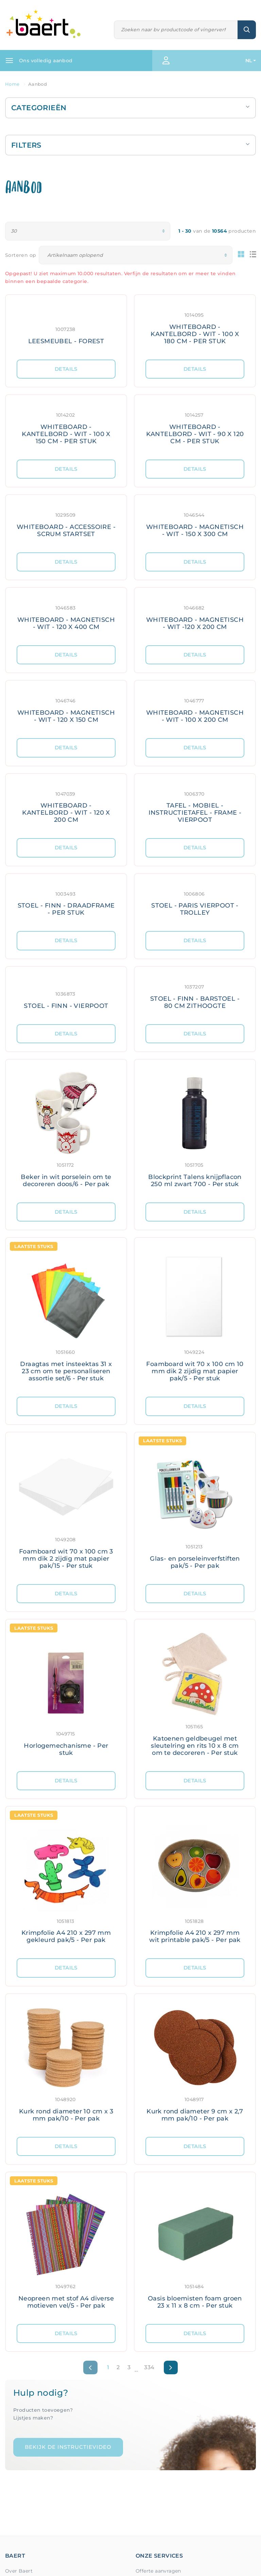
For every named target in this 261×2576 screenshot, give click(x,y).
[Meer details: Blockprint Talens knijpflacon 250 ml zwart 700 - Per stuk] (195, 1131)
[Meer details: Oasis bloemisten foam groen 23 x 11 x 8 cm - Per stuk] (195, 2248)
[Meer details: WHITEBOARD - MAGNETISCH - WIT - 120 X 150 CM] (66, 709)
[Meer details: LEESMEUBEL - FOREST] (66, 327)
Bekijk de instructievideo (68, 2447)
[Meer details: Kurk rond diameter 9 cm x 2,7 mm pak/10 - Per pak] (195, 2065)
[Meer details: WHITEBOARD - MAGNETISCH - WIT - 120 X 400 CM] (66, 616)
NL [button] (248, 60)
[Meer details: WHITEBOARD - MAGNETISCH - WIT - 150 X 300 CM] (195, 523)
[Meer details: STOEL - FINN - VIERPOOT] (66, 995)
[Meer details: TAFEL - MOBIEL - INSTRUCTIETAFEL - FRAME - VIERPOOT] (195, 806)
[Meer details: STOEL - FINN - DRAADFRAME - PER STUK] (66, 902)
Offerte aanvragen (158, 2571)
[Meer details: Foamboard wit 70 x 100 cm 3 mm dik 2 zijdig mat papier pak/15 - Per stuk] (66, 1508)
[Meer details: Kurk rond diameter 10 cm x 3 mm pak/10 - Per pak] (66, 2065)
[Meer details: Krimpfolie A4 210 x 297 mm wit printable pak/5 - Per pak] (195, 1882)
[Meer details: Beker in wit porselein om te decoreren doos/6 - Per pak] (66, 1131)
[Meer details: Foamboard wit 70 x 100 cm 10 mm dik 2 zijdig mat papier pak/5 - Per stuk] (195, 1317)
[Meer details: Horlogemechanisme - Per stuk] (66, 1695)
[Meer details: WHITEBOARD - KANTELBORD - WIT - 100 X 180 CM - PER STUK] (195, 327)
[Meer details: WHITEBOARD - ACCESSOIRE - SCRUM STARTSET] (66, 523)
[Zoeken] (176, 29)
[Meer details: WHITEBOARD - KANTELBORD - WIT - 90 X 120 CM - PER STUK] (195, 427)
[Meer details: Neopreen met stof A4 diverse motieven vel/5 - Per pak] (66, 2248)
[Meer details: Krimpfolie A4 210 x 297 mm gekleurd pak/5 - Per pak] (66, 1882)
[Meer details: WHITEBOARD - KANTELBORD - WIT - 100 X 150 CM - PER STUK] (66, 427)
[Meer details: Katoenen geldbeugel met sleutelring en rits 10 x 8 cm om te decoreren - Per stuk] (195, 1695)
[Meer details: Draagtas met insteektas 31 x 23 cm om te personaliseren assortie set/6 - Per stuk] (66, 1317)
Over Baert (19, 2571)
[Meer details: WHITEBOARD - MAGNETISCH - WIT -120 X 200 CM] (195, 616)
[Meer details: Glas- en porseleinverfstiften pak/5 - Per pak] (195, 1508)
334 (149, 2367)
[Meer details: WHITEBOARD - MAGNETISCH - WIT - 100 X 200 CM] (195, 709)
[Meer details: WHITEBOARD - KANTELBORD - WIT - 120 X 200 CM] (66, 806)
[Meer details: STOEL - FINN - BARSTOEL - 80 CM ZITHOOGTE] (195, 995)
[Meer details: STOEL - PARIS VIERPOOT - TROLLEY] (195, 902)
